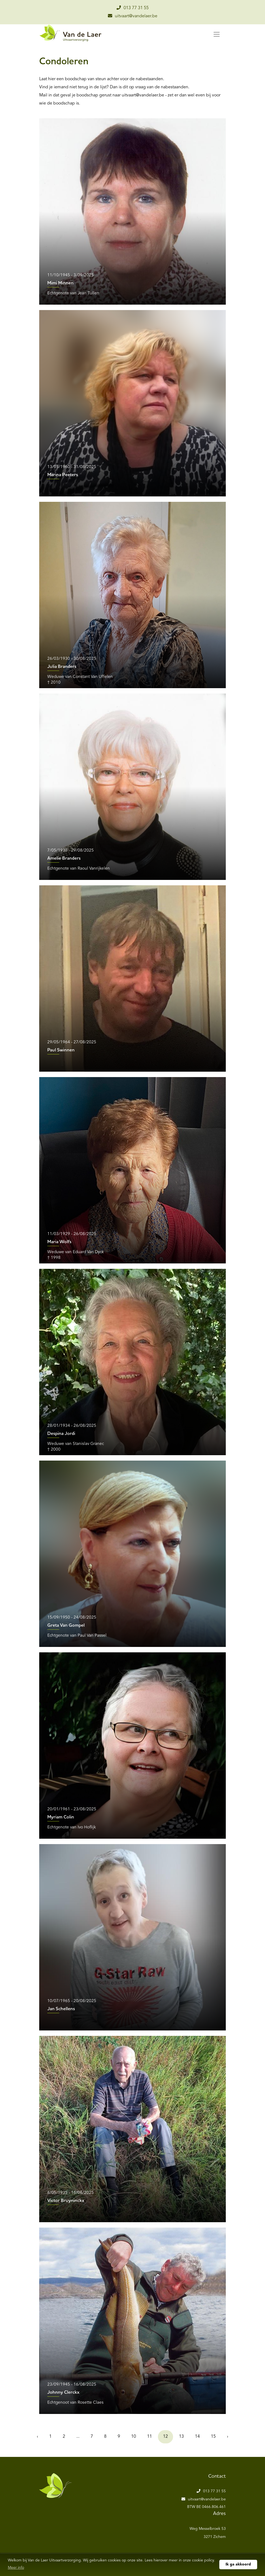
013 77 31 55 (133, 7)
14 (197, 2436)
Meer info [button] (16, 2568)
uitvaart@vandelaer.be (132, 16)
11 (149, 2436)
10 (133, 2436)
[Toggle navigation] (216, 34)
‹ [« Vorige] (37, 2436)
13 (181, 2436)
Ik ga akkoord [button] (238, 2564)
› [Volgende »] (227, 2436)
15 (213, 2436)
